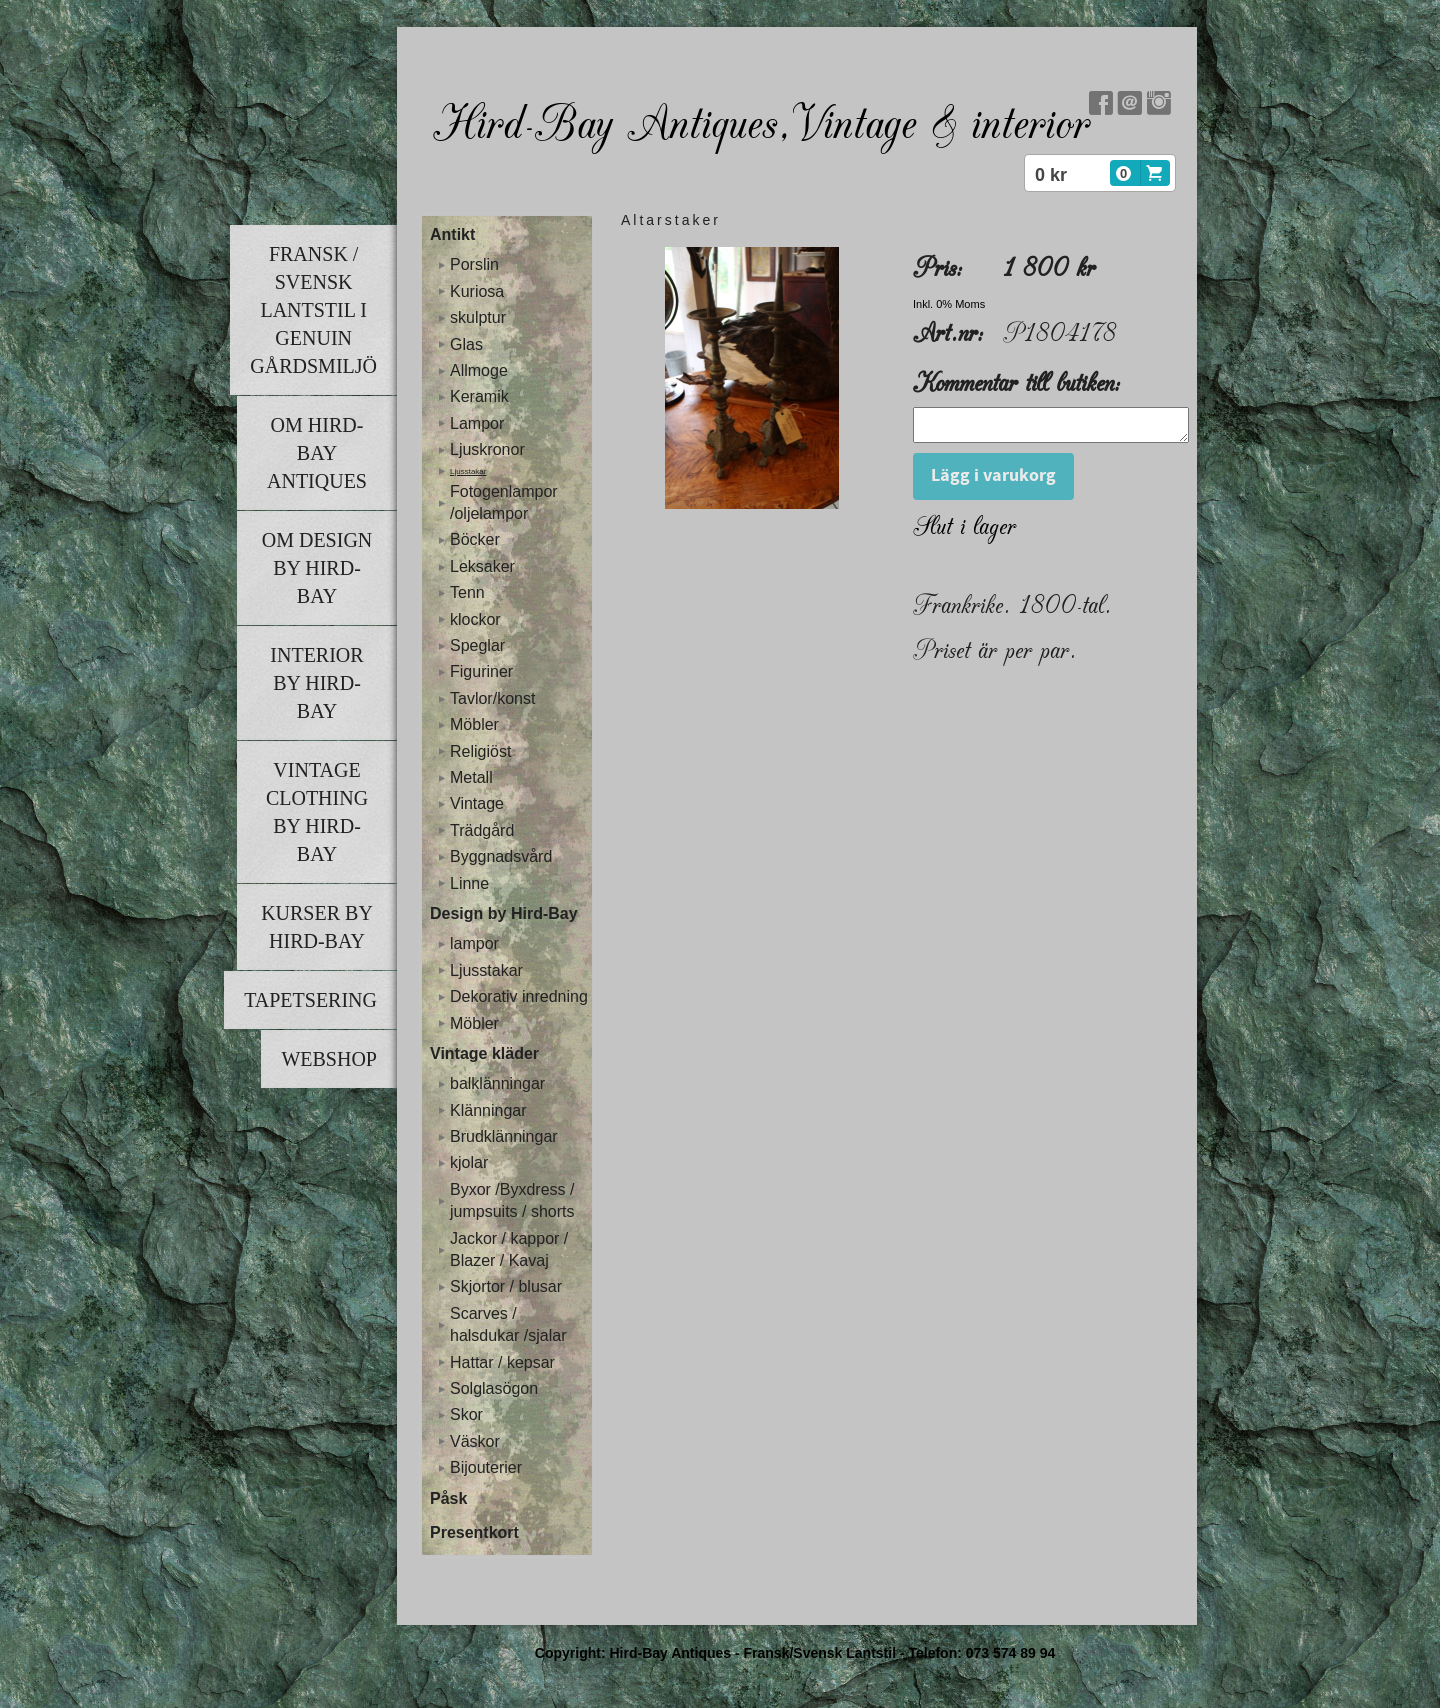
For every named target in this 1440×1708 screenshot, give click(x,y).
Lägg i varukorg (993, 481)
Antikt (452, 234)
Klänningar (488, 1110)
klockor (475, 619)
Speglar (477, 645)
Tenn (467, 592)
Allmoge (479, 370)
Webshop (329, 1059)
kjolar (469, 1162)
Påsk (448, 1498)
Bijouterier (486, 1467)
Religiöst (480, 751)
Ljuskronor (487, 449)
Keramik (479, 396)
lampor (474, 943)
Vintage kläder (484, 1053)
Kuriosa (477, 291)
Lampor (477, 423)
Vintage (477, 803)
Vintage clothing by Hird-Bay (317, 812)
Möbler (474, 724)
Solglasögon (494, 1388)
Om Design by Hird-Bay (317, 568)
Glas (466, 344)
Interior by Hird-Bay (316, 683)
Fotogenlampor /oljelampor (504, 502)
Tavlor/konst (492, 698)
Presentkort (474, 1532)
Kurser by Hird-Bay (317, 927)
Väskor (475, 1441)
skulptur (478, 317)
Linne (469, 883)
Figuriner (481, 671)
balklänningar (497, 1083)
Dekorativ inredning (519, 996)
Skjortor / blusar (506, 1286)
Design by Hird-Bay (504, 913)
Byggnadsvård (501, 856)
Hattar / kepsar (502, 1362)
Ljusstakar (468, 471)
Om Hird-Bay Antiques (317, 453)
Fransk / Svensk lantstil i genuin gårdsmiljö (313, 310)
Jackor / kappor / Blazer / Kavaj (509, 1249)
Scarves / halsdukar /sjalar (508, 1324)
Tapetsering (310, 1000)
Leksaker (482, 566)
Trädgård (482, 830)
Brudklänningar (504, 1136)
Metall (471, 777)
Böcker (475, 539)
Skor (466, 1414)
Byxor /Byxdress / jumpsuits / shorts (512, 1200)
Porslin (474, 264)
